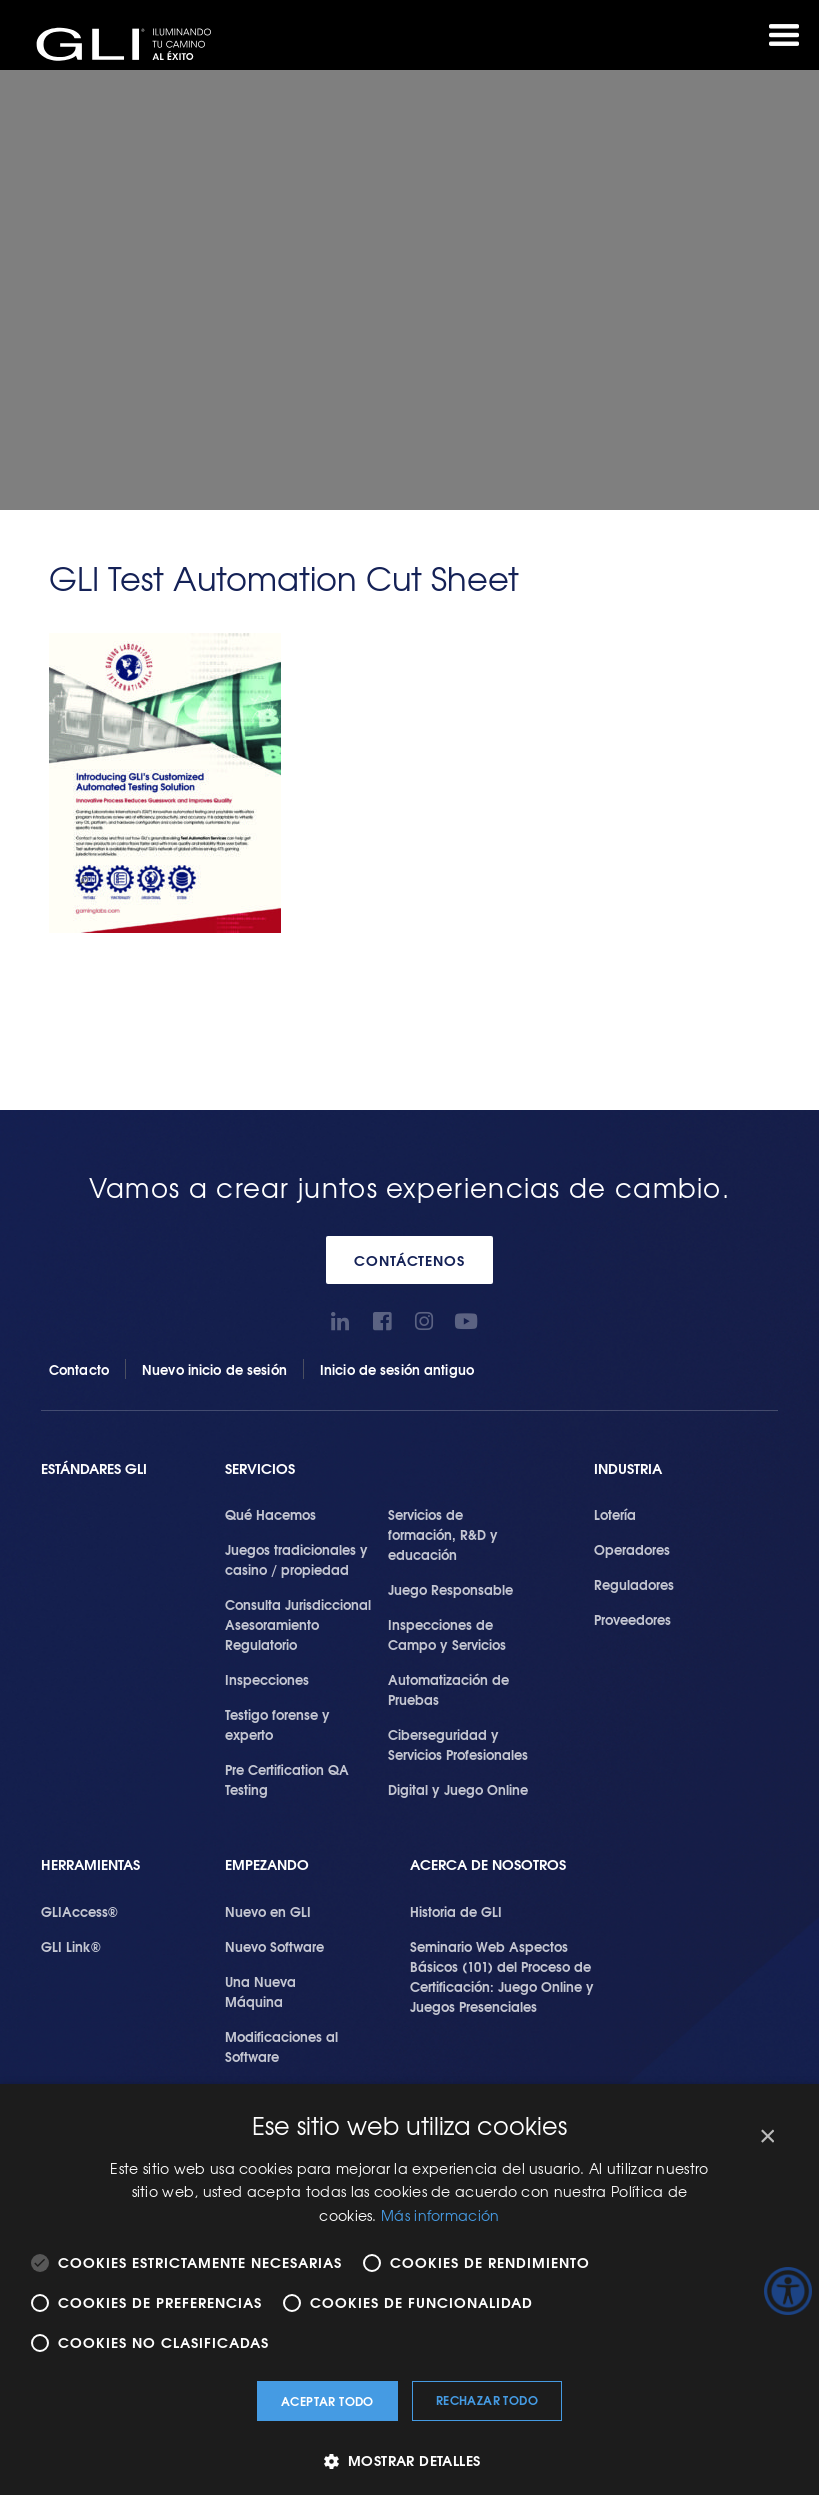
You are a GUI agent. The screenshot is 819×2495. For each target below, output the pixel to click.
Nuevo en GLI (268, 1911)
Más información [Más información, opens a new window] (440, 2215)
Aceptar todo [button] (327, 2400)
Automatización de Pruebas (448, 1689)
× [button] (766, 2136)
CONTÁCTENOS (409, 1260)
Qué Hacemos (270, 1514)
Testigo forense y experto (277, 1724)
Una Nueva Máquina (260, 1991)
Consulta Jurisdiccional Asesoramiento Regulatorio (298, 1624)
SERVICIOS (260, 1468)
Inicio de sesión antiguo (397, 1369)
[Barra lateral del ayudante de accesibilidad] (788, 2291)
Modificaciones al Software (281, 2046)
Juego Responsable (450, 1589)
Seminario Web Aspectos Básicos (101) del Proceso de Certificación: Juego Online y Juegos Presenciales (502, 1976)
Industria (628, 1468)
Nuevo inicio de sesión (214, 1369)
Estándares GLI (94, 1468)
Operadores (632, 1549)
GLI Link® (71, 1946)
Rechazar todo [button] (487, 2399)
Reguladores (634, 1584)
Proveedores (632, 1619)
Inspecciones (267, 1679)
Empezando (267, 1864)
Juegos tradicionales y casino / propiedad (296, 1559)
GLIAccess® (79, 1911)
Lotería (615, 1514)
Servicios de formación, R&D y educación (443, 1534)
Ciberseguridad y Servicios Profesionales (458, 1744)
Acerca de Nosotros (488, 1864)
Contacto (79, 1369)
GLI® (130, 44)
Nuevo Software (274, 1946)
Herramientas (90, 1864)
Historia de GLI (456, 1911)
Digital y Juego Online (458, 1789)
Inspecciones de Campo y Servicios (447, 1634)
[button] (410, 2460)
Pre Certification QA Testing (287, 1779)
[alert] (409, 2289)
